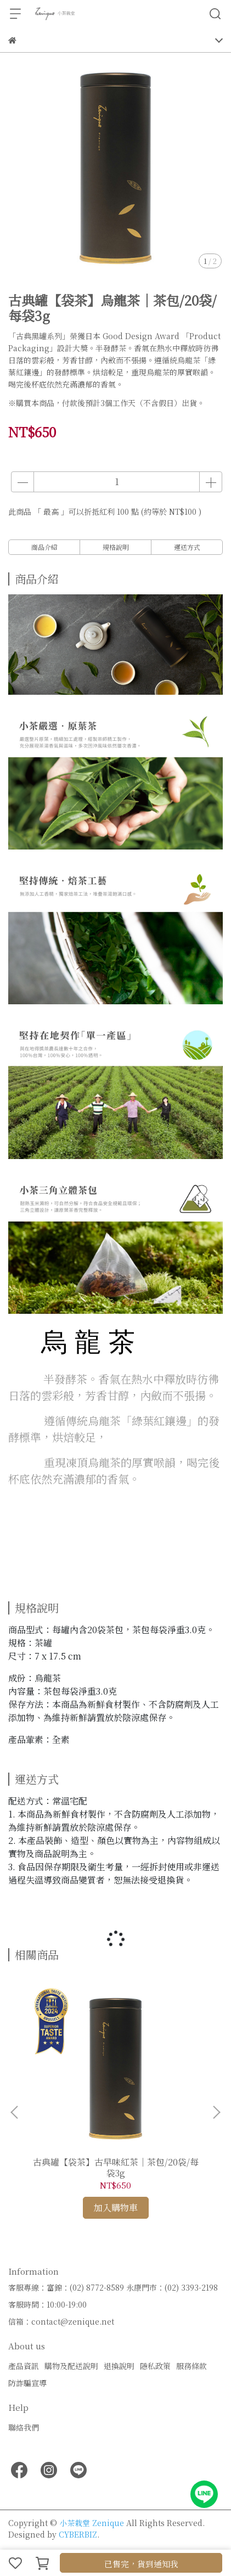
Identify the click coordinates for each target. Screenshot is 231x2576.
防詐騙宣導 (27, 2382)
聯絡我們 (23, 2427)
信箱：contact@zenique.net (61, 2321)
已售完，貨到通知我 (141, 2563)
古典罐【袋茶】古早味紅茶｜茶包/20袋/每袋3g (116, 2168)
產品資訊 (23, 2365)
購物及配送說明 (71, 2365)
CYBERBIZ (78, 2534)
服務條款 (191, 2365)
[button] (216, 2112)
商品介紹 (44, 547)
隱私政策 (155, 2365)
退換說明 (119, 2365)
